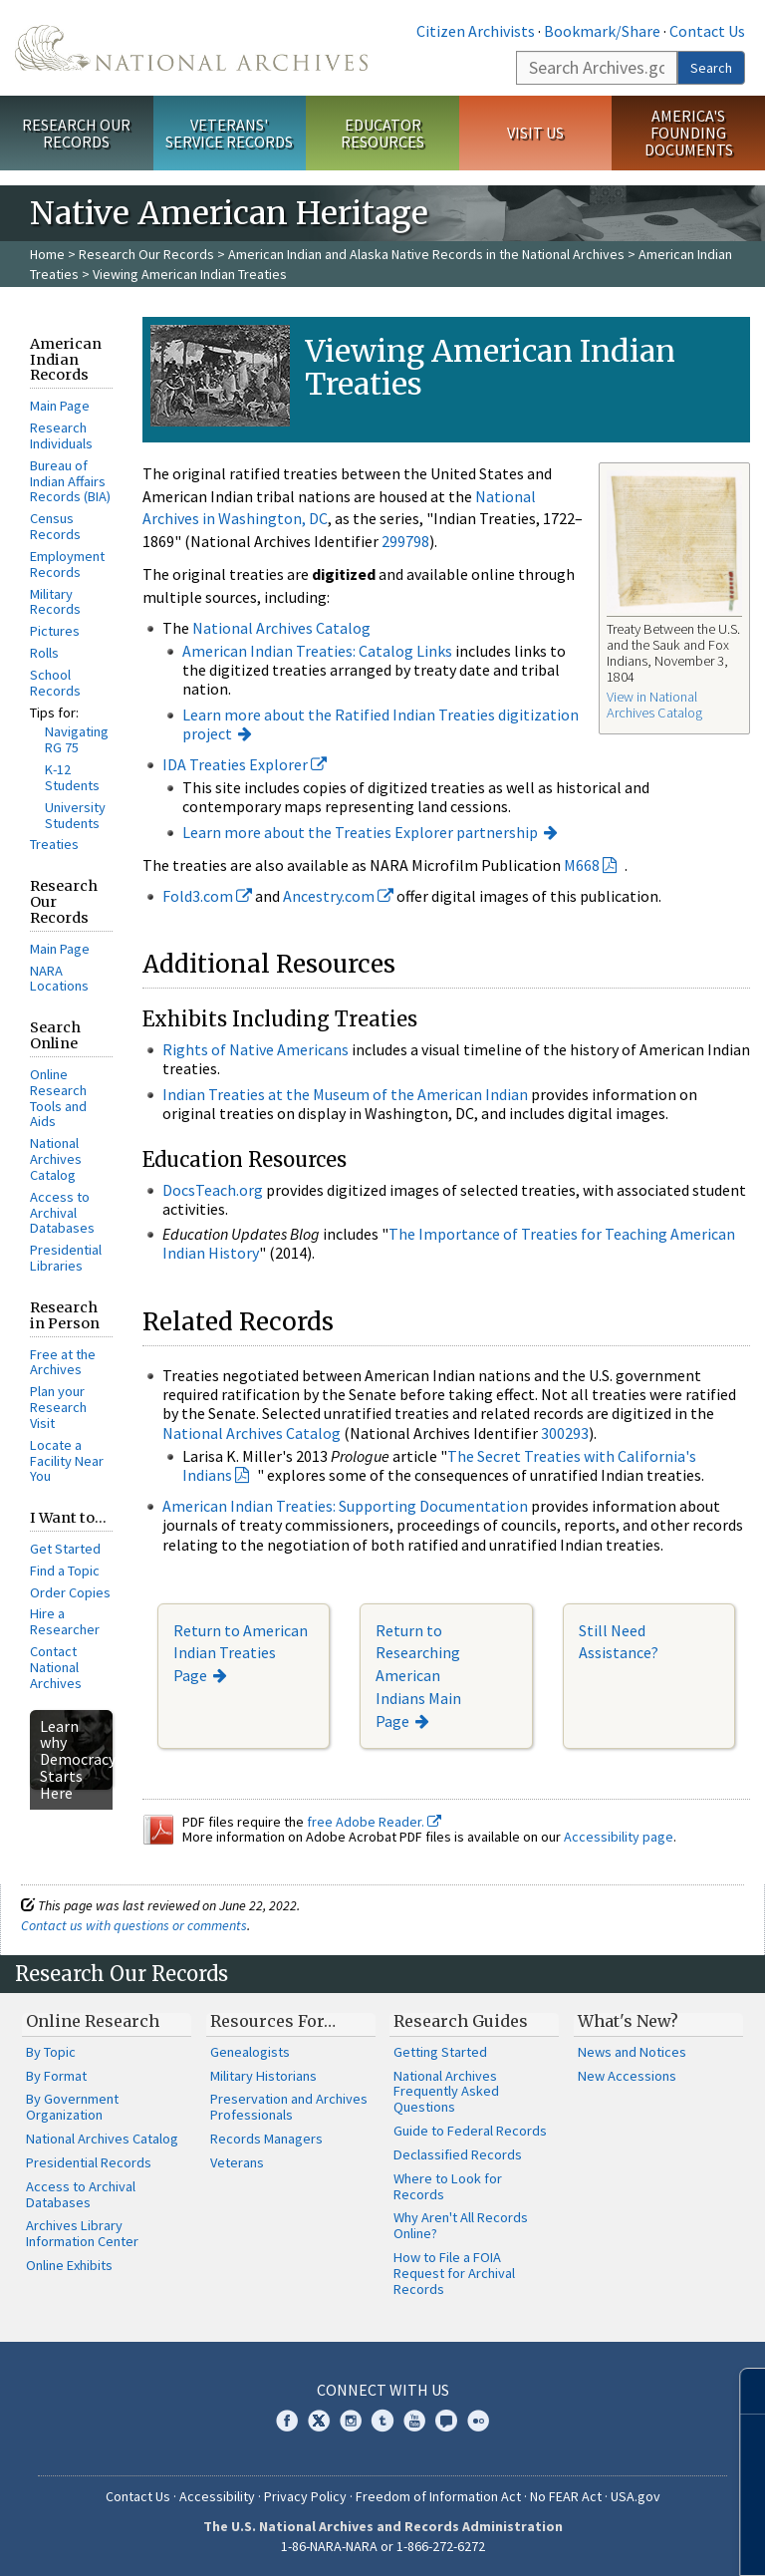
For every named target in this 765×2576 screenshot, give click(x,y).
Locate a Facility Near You (67, 1461)
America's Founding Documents (688, 132)
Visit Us (535, 133)
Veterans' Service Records (229, 133)
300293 (565, 1433)
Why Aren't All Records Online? (460, 2225)
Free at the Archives (63, 1362)
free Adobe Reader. (374, 1822)
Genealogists (250, 2052)
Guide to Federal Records (470, 2131)
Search (711, 68)
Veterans (237, 2162)
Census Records (55, 526)
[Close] (741, 2391)
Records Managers (266, 2138)
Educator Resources (382, 133)
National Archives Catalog (56, 1159)
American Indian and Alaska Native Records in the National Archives (426, 254)
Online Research (92, 2021)
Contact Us (707, 31)
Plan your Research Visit (58, 1407)
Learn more (588, 2540)
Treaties (54, 844)
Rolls (44, 653)
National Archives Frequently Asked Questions (446, 2092)
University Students (75, 815)
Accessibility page (618, 1837)
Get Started (65, 1549)
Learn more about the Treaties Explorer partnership (360, 832)
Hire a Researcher (65, 1621)
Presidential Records (88, 2162)
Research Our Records (76, 133)
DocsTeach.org (212, 1190)
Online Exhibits (69, 2265)
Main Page (60, 406)
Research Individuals (61, 435)
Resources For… (273, 2021)
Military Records (55, 602)
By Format (56, 2076)
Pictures (55, 631)
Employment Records (67, 564)
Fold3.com (207, 896)
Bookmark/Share (602, 31)
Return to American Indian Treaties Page (240, 1653)
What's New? (628, 2021)
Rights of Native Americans (255, 1049)
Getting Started (440, 2052)
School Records (55, 683)
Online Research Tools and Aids (58, 1097)
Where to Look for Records (447, 2186)
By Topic (51, 2052)
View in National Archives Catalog (654, 704)
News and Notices (632, 2052)
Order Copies (70, 1592)
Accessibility (217, 2496)
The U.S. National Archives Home (191, 48)
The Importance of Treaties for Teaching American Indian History (448, 1243)
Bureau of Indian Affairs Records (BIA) (70, 481)
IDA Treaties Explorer (244, 764)
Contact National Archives (56, 1667)
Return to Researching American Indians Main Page (418, 1675)
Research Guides (460, 2021)
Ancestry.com (338, 896)
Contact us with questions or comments (134, 1925)
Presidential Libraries (66, 1258)
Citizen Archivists (475, 31)
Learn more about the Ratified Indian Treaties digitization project (380, 724)
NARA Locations (59, 979)
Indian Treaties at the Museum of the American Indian (345, 1094)
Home (47, 254)
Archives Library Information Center (82, 2233)
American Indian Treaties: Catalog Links (317, 651)
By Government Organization (72, 2107)
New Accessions (627, 2076)
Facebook (287, 2421)
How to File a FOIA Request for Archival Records (454, 2273)
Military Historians (263, 2076)
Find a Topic (65, 1570)
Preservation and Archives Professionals (289, 2107)
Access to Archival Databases (62, 1213)
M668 (582, 865)
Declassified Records (457, 2154)
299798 (405, 541)
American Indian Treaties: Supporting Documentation (345, 1506)
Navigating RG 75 (77, 739)
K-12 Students (72, 777)
